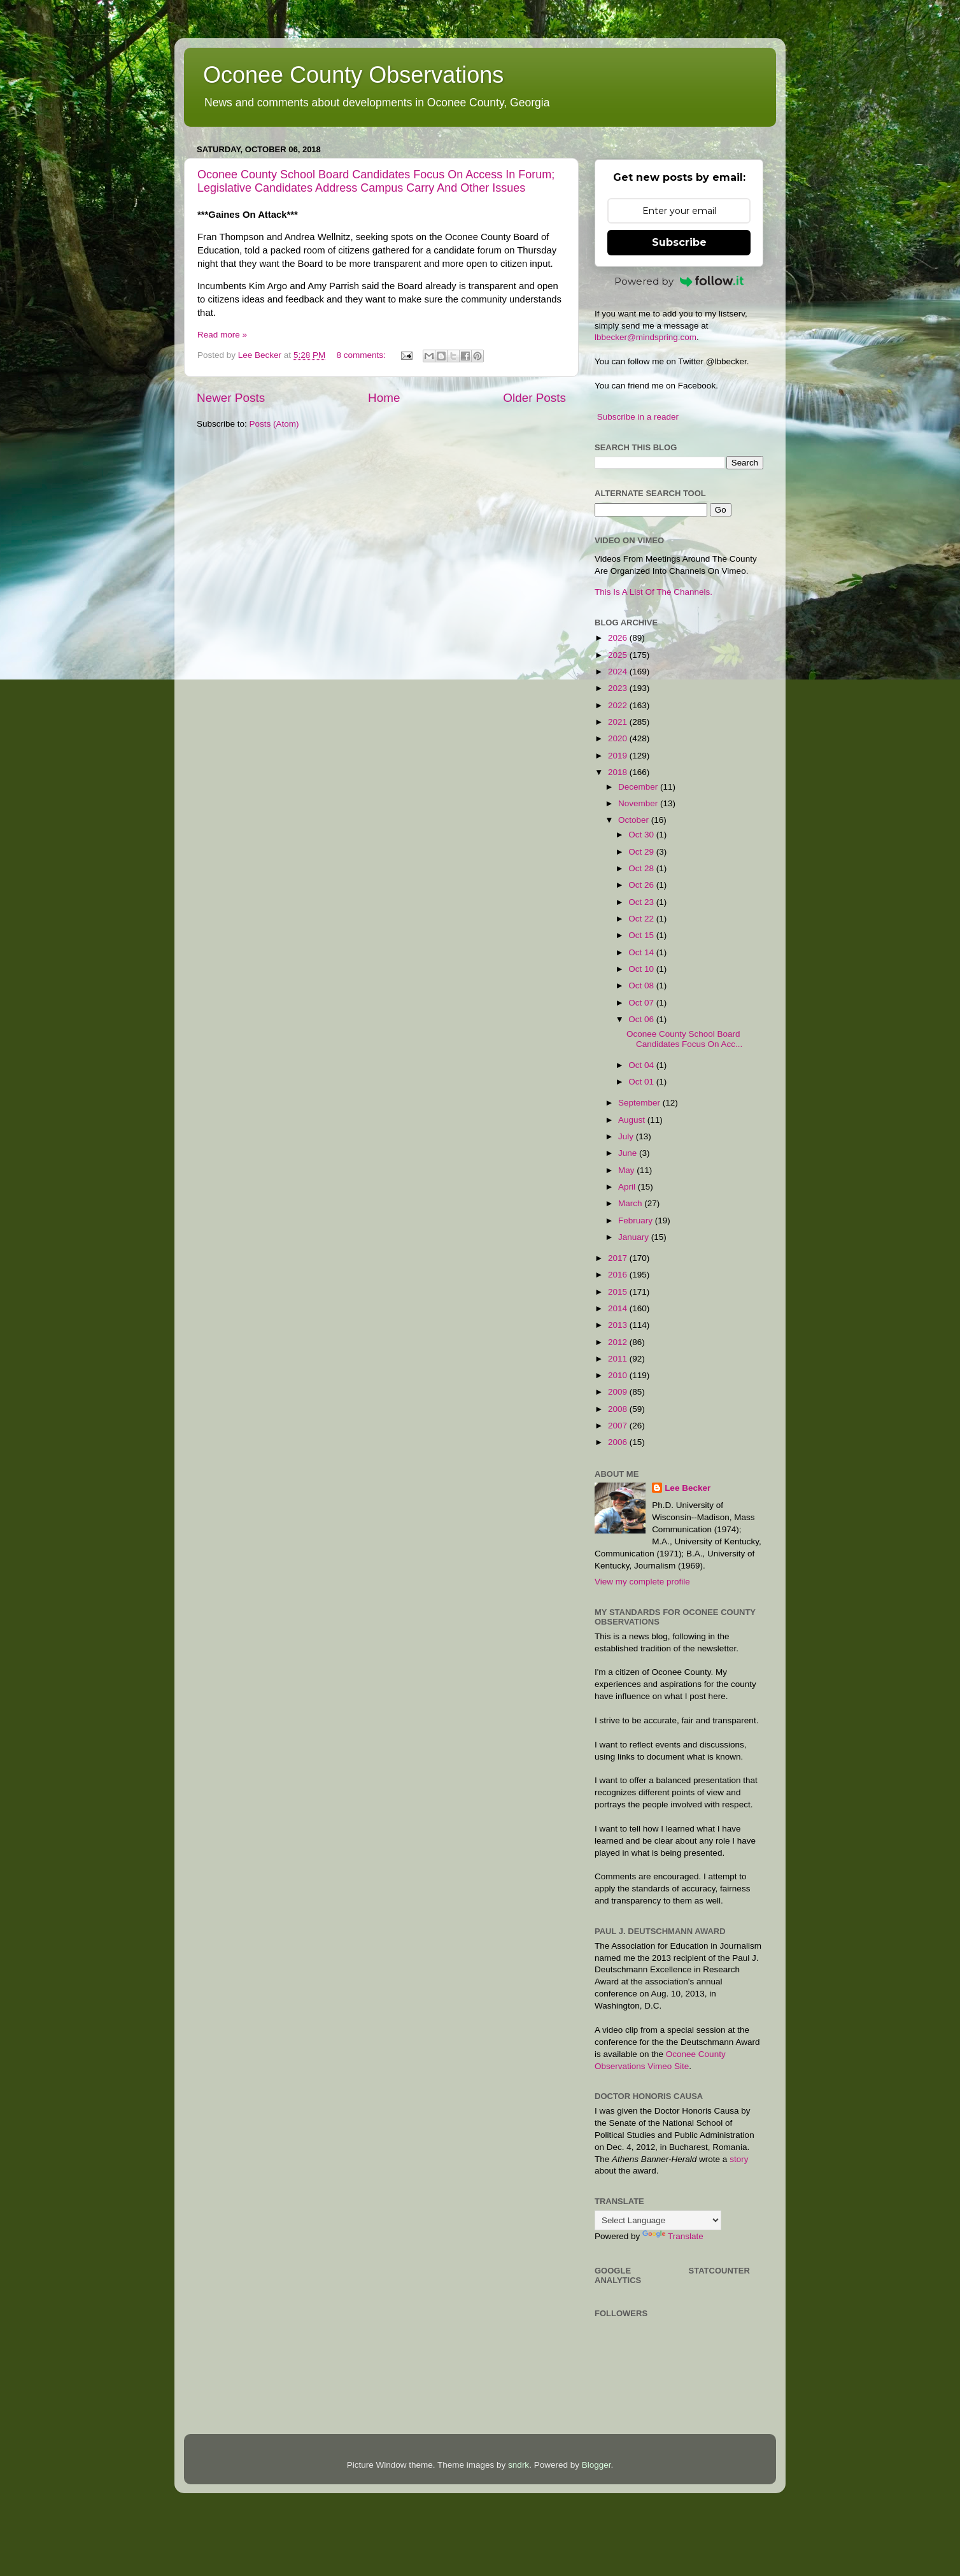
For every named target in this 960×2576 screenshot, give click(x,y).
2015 (619, 1292)
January (634, 1237)
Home (384, 397)
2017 (619, 1258)
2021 (619, 722)
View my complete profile (642, 1581)
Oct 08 (642, 985)
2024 (619, 671)
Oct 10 (642, 969)
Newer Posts (231, 397)
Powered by (679, 281)
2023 (619, 688)
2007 (619, 1425)
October (634, 820)
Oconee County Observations (353, 75)
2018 (619, 772)
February (636, 1220)
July (627, 1136)
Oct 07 (642, 1002)
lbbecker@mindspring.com (645, 337)
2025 (619, 655)
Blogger (596, 2465)
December (639, 787)
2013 (619, 1325)
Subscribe (679, 242)
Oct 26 (642, 885)
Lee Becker (687, 1488)
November (639, 803)
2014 (619, 1308)
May (627, 1170)
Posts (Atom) (274, 424)
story (739, 2159)
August (632, 1120)
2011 (619, 1358)
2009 (619, 1392)
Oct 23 (642, 902)
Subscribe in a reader (638, 417)
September (640, 1102)
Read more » (222, 334)
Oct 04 (642, 1065)
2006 (619, 1442)
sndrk (518, 2465)
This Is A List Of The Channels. (653, 592)
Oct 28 (642, 868)
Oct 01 (642, 1081)
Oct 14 (642, 952)
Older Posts (534, 397)
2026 (619, 638)
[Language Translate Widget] (658, 2220)
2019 (619, 755)
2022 (619, 705)
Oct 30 (642, 834)
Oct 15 (642, 935)
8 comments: (362, 355)
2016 (619, 1274)
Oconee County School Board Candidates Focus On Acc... (684, 1039)
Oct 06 (642, 1019)
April (628, 1187)
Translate (672, 2236)
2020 (619, 738)
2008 (619, 1409)
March (631, 1203)
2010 (619, 1375)
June (628, 1153)
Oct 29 (642, 852)
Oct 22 (642, 918)
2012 (619, 1342)
